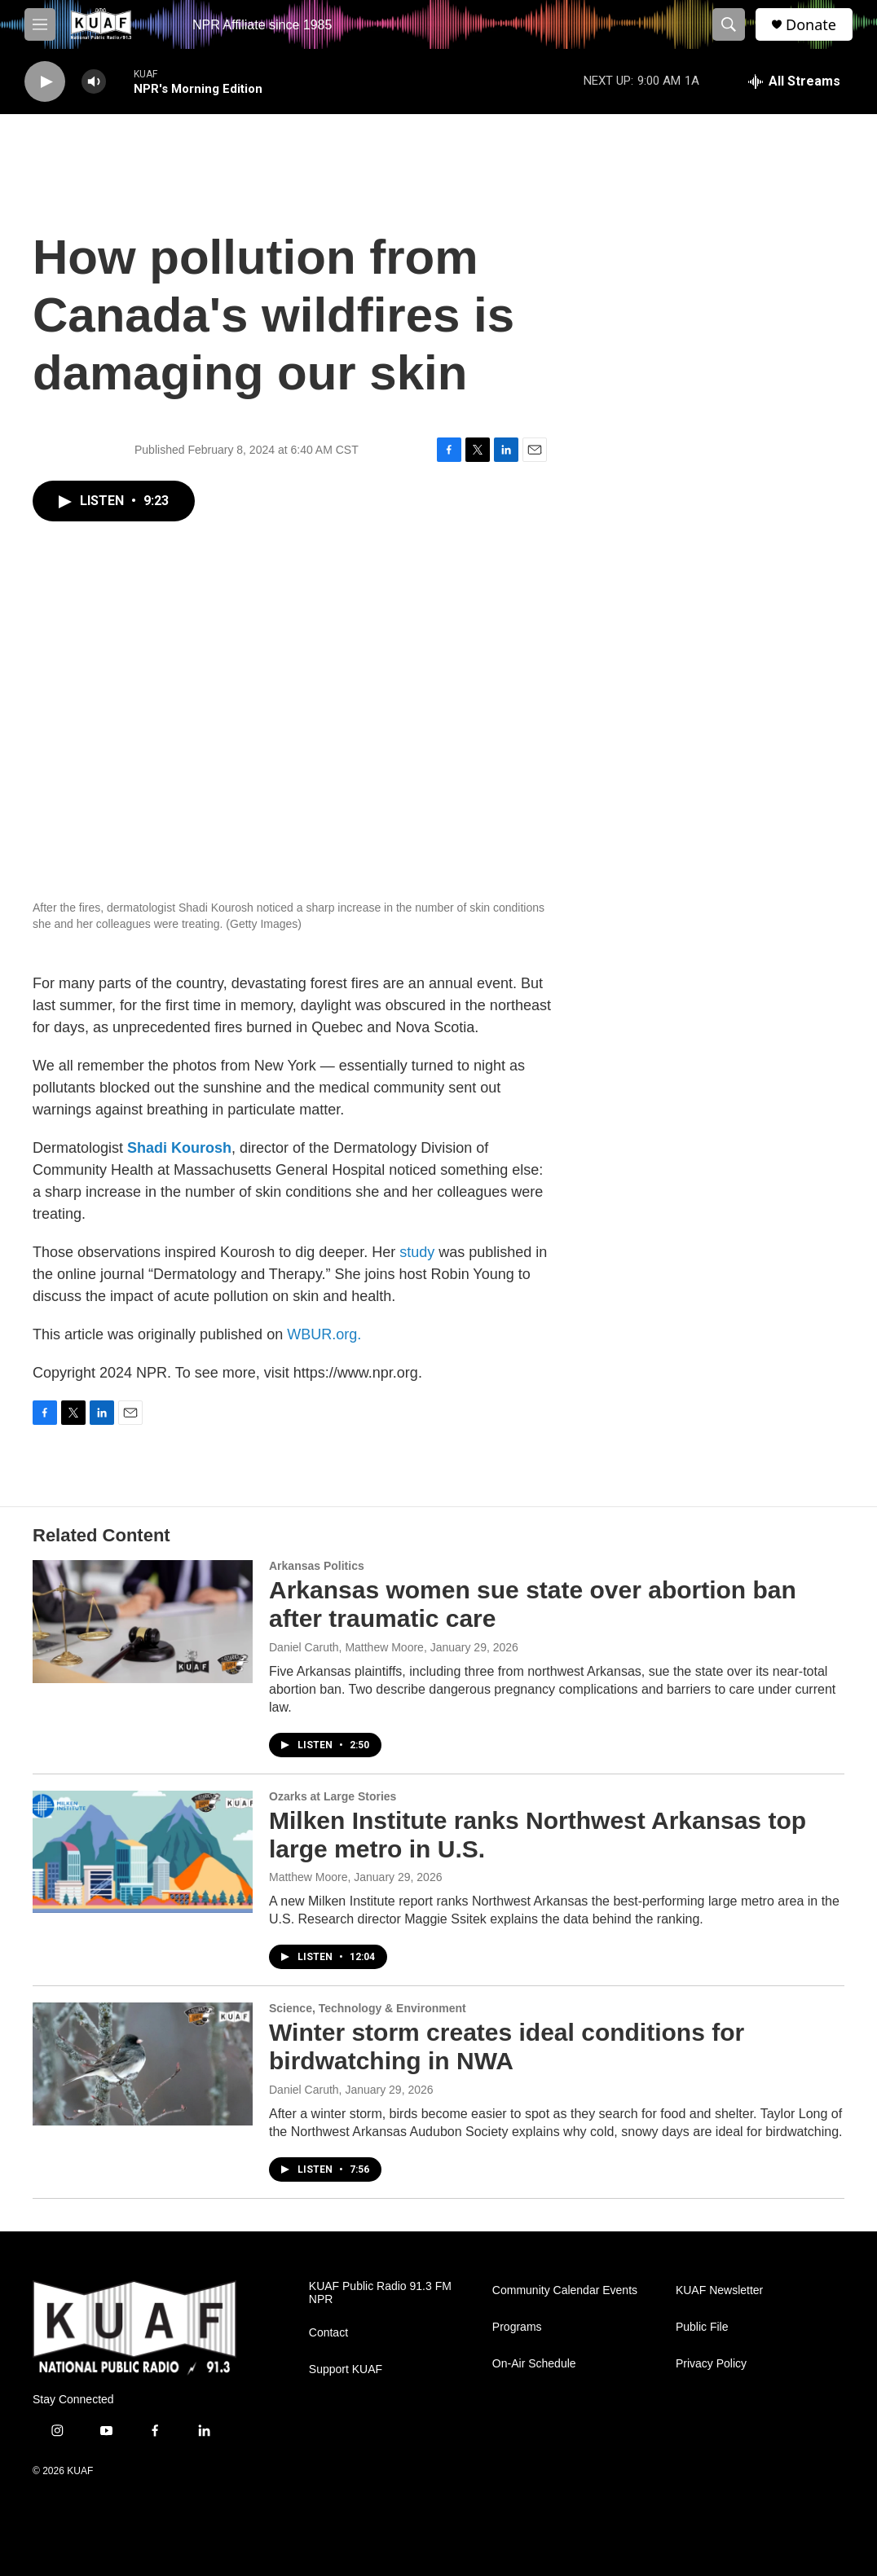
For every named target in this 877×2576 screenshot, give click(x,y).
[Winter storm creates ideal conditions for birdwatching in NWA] (143, 2063)
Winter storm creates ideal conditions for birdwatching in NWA (506, 2046)
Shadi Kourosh (179, 1148)
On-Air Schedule (534, 2364)
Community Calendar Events (564, 2290)
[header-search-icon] (728, 24)
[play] (45, 82)
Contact (328, 2333)
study (416, 1252)
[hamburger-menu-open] (39, 24)
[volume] (94, 82)
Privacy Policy (711, 2364)
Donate (811, 24)
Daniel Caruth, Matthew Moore (346, 1647)
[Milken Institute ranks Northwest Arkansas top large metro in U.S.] (143, 1852)
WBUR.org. (324, 1334)
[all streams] (794, 81)
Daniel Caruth (304, 2089)
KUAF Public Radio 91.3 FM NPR (380, 2293)
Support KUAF (345, 2369)
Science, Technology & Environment (367, 2008)
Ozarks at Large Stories (332, 1796)
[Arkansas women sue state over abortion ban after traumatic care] (143, 1621)
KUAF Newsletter (719, 2290)
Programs (517, 2327)
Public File (702, 2327)
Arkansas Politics (316, 1565)
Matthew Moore (308, 1877)
